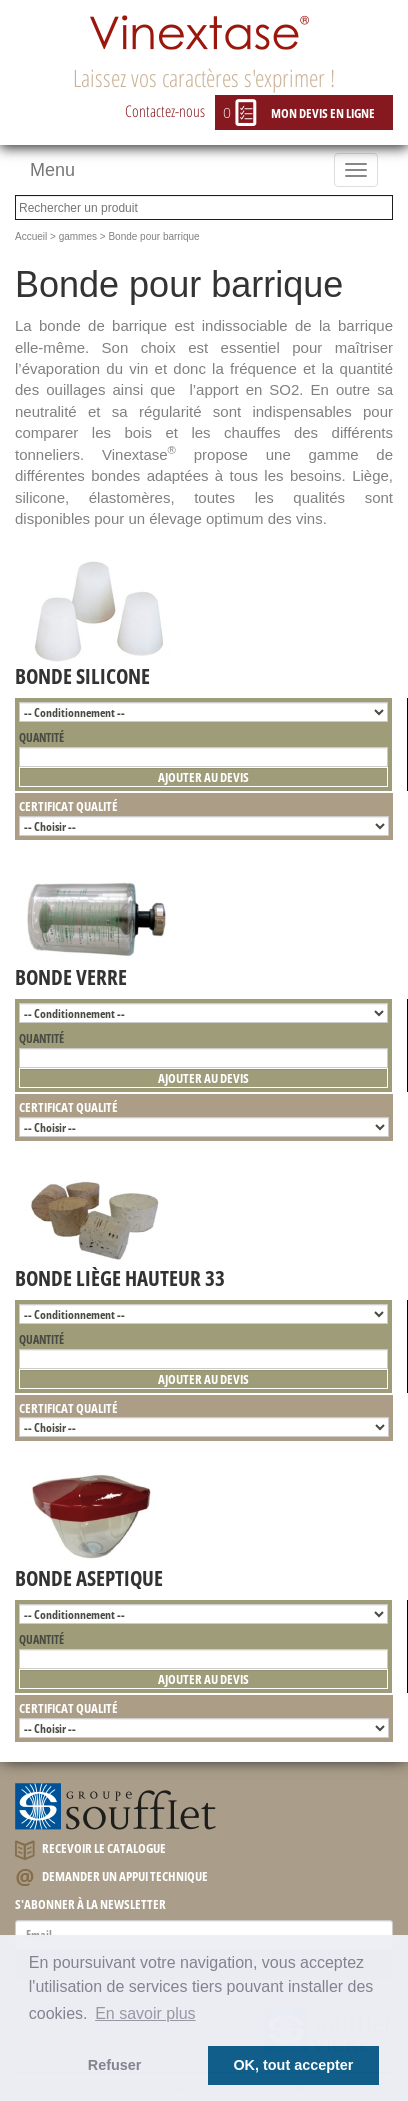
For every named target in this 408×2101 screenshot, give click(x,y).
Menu (52, 170)
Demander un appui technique (111, 1877)
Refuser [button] (115, 2065)
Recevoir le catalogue (90, 1849)
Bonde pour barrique (153, 236)
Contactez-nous (165, 111)
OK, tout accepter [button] (293, 2065)
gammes (78, 236)
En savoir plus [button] (145, 2013)
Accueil (31, 236)
